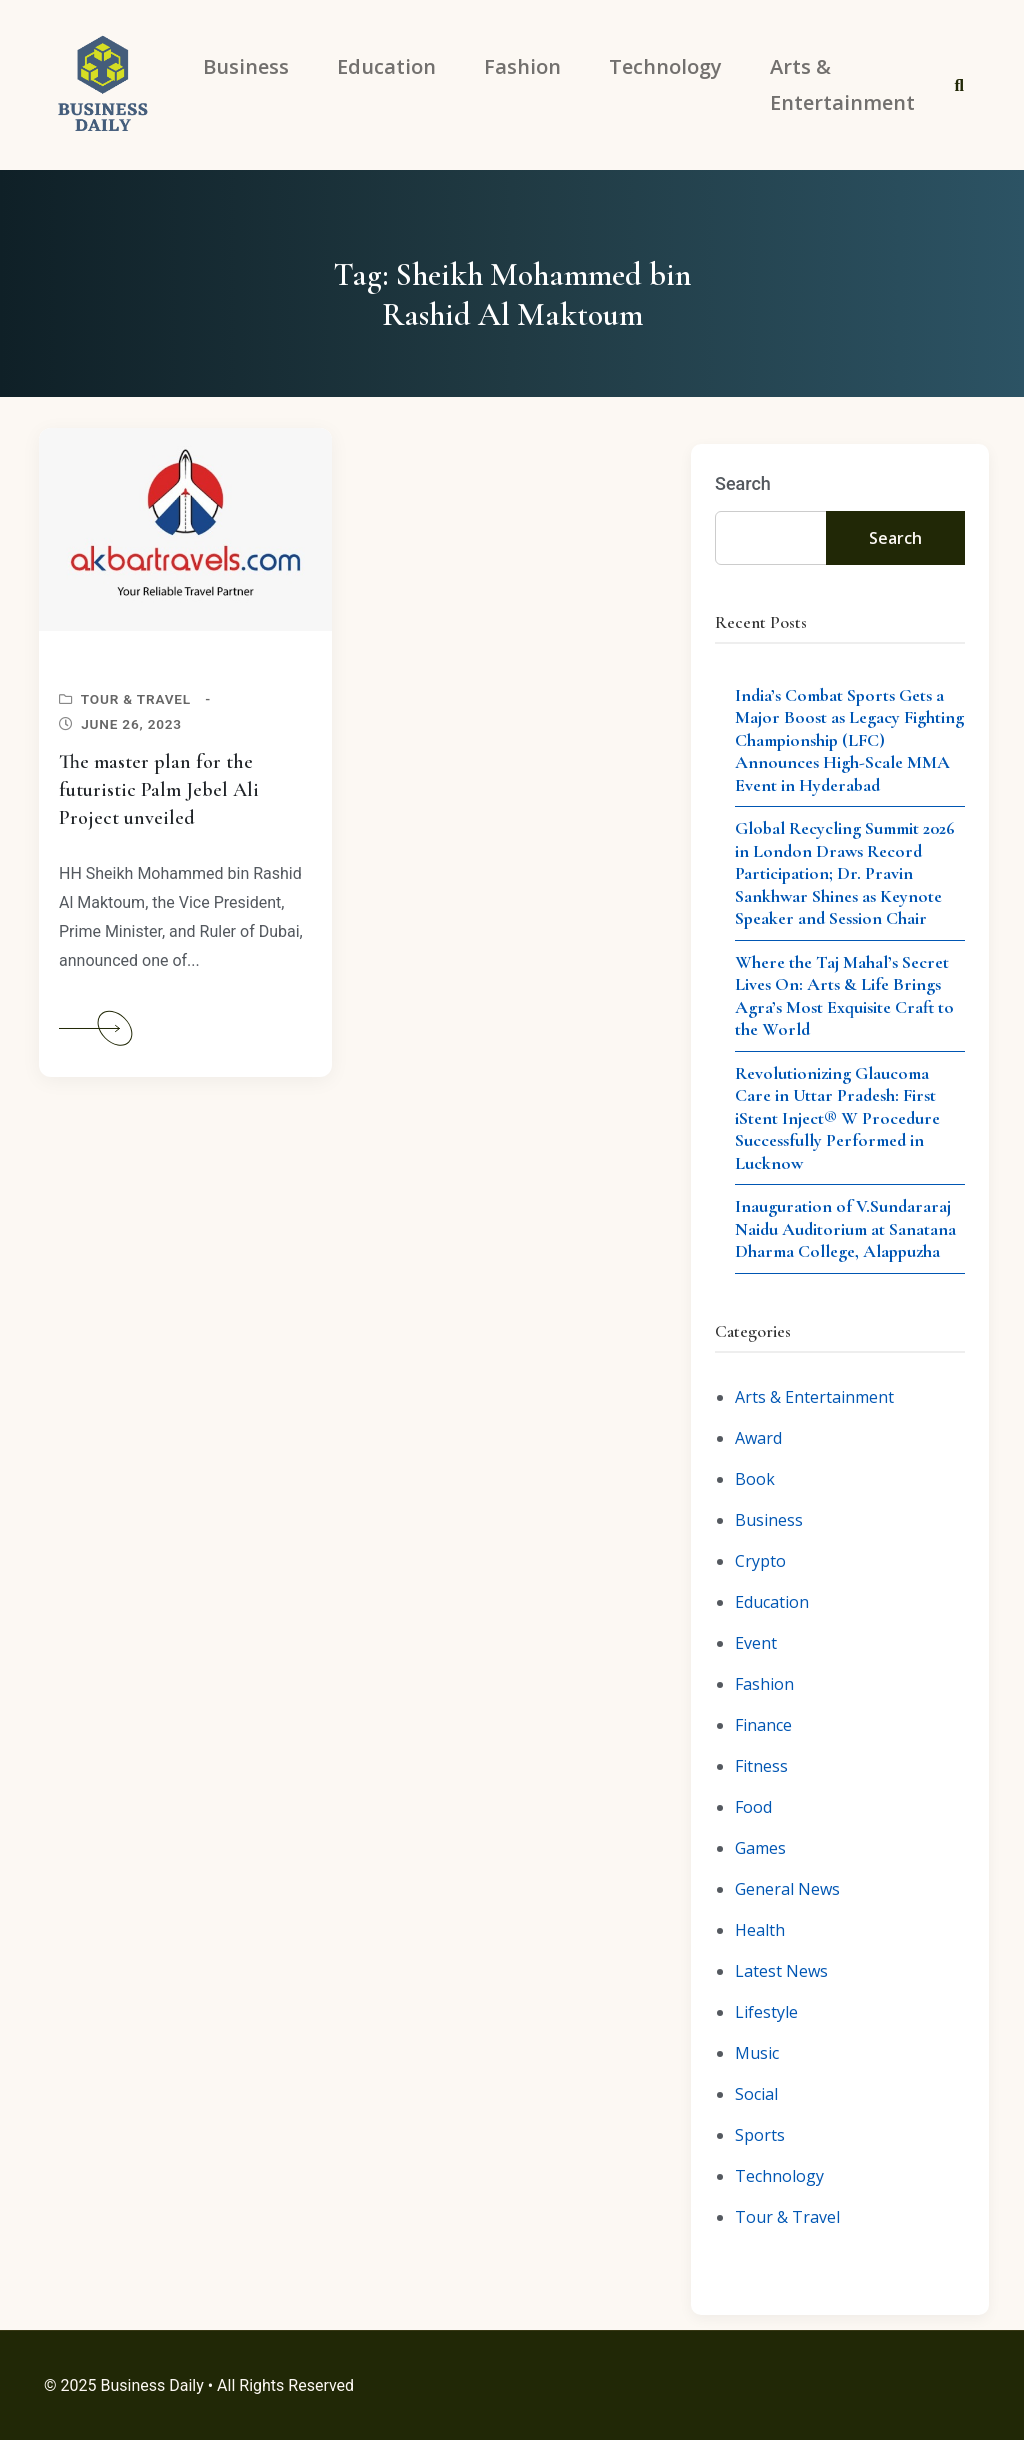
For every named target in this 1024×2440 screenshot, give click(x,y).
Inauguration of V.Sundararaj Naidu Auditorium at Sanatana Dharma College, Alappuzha (845, 1228)
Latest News (781, 1971)
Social (756, 2094)
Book (755, 1479)
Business (769, 1520)
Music (757, 2053)
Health (760, 1930)
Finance (763, 1725)
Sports (760, 2135)
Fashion (764, 1684)
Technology (779, 2176)
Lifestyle (766, 2012)
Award (758, 1438)
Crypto (760, 1561)
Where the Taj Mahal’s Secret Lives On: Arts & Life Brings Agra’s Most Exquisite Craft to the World (844, 996)
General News (787, 1889)
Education (772, 1602)
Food (753, 1807)
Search (743, 483)
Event (756, 1643)
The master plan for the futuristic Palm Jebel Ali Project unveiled (159, 790)
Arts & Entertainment (814, 1397)
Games (760, 1848)
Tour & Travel (136, 699)
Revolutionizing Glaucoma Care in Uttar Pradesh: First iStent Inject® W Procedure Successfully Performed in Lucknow (837, 1118)
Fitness (761, 1766)
